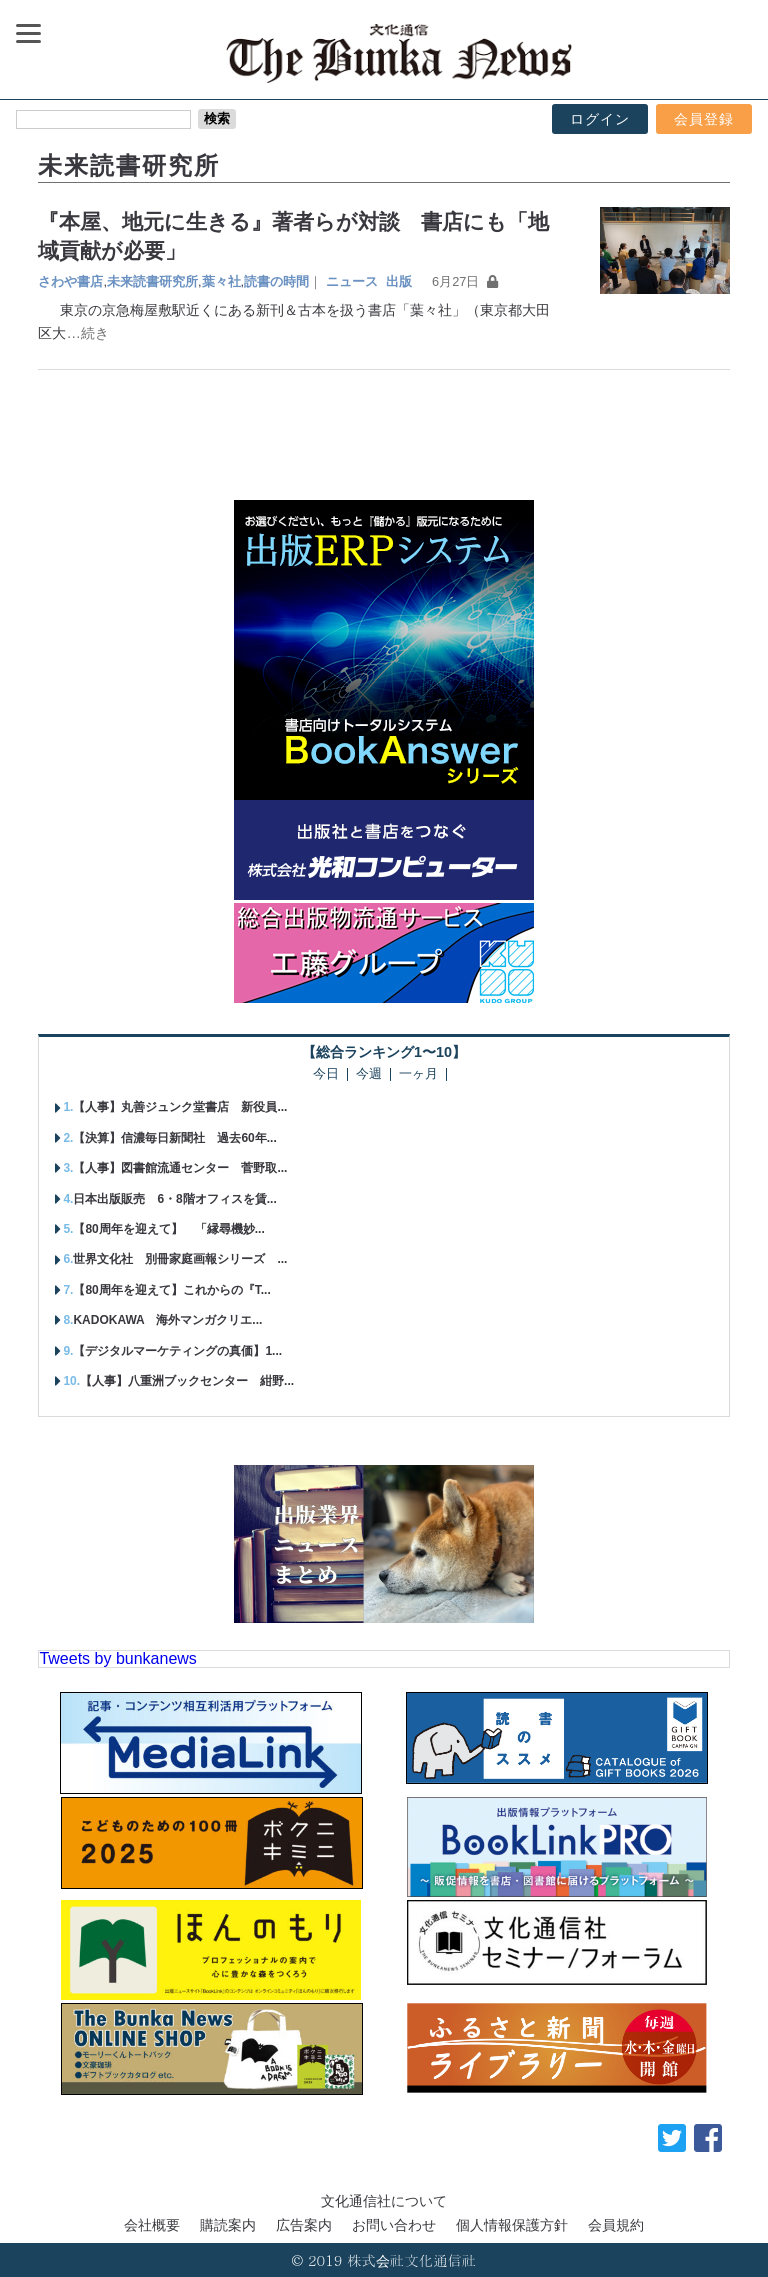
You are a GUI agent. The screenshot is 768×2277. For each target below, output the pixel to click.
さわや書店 (70, 281)
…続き (87, 333)
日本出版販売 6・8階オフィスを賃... (174, 1199)
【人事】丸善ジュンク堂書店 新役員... (180, 1107)
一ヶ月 (418, 1074)
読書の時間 (276, 281)
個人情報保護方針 (512, 2225)
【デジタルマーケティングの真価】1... (177, 1351)
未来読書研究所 (152, 281)
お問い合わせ (394, 2225)
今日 (326, 1074)
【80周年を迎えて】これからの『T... (171, 1290)
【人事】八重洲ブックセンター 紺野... (187, 1381)
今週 (369, 1074)
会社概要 (152, 2225)
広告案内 (304, 2225)
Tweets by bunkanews (117, 1658)
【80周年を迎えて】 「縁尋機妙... (168, 1229)
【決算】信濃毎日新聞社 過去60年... (174, 1138)
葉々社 (221, 281)
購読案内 (228, 2225)
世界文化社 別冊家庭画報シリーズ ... (180, 1259)
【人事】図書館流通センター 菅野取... (180, 1168)
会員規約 (616, 2225)
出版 (399, 281)
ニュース (352, 281)
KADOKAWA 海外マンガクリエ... (167, 1320)
